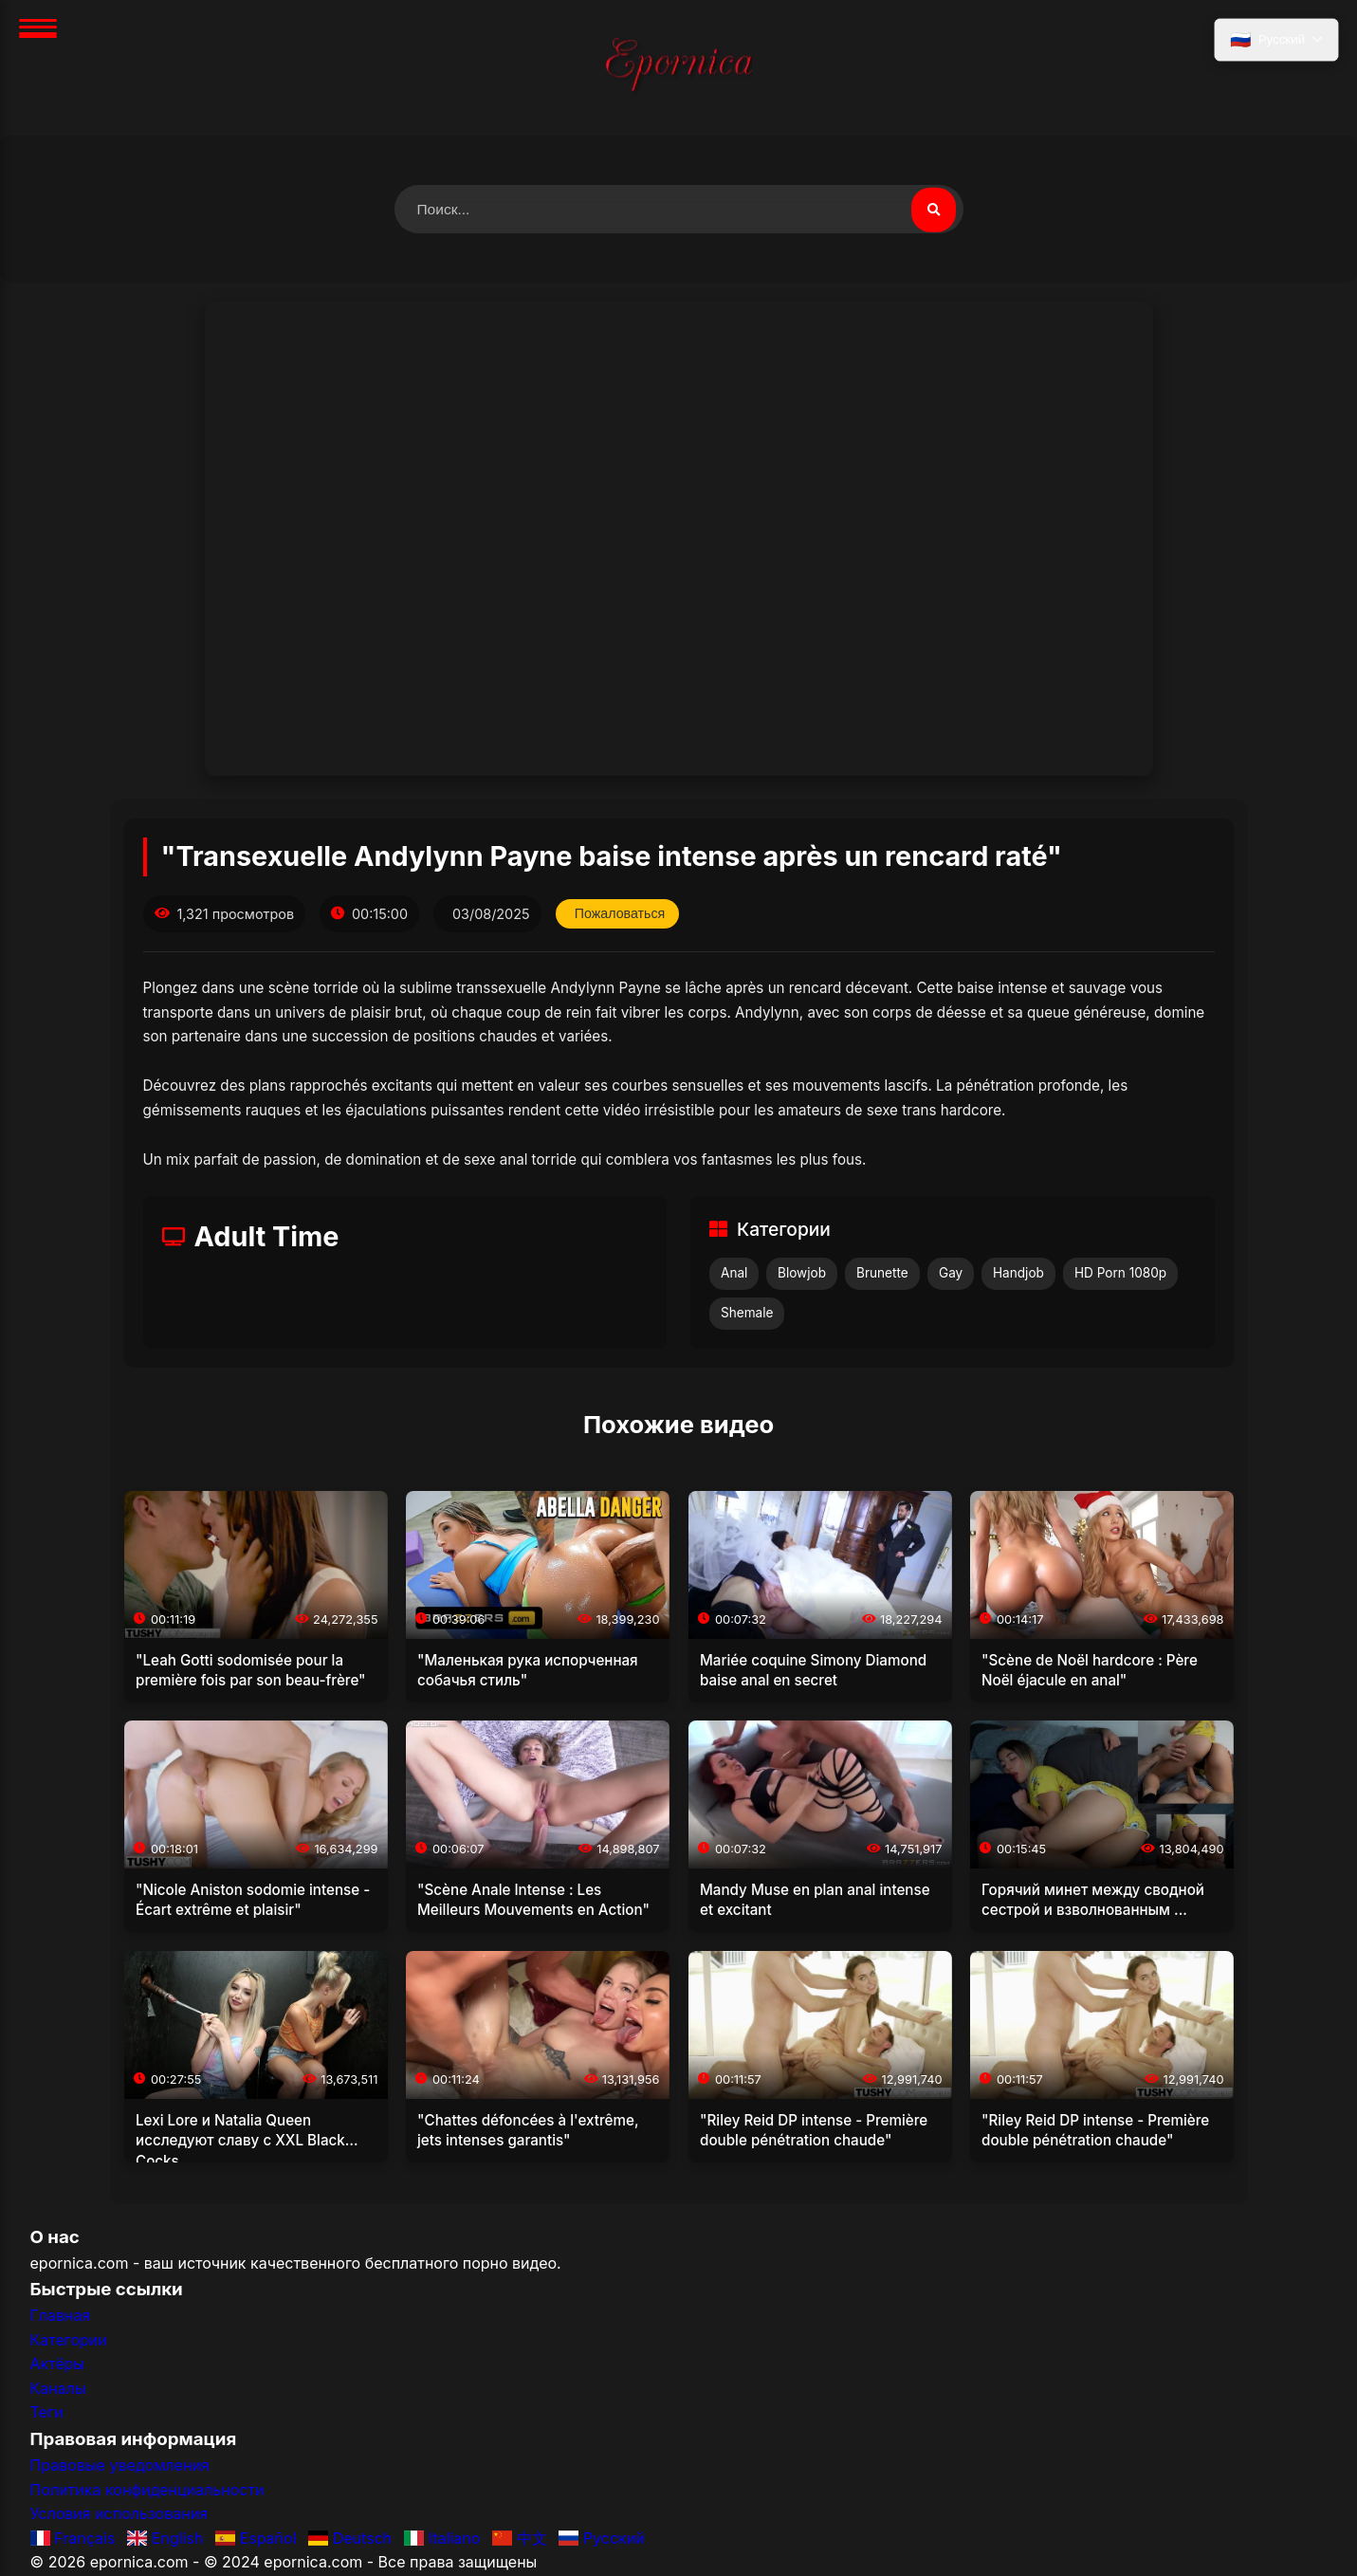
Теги (47, 2412)
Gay (951, 1273)
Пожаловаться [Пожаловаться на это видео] (622, 914)
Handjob (1018, 1273)
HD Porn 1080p (1120, 1273)
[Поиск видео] (933, 209)
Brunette (882, 1273)
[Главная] (679, 67)
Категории (68, 2340)
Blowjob (802, 1273)
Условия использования (119, 2514)
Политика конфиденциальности (147, 2490)
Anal (734, 1273)
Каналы (58, 2389)
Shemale (747, 1313)
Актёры (57, 2364)
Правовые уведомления (120, 2465)
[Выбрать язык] (1275, 41)
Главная (60, 2316)
